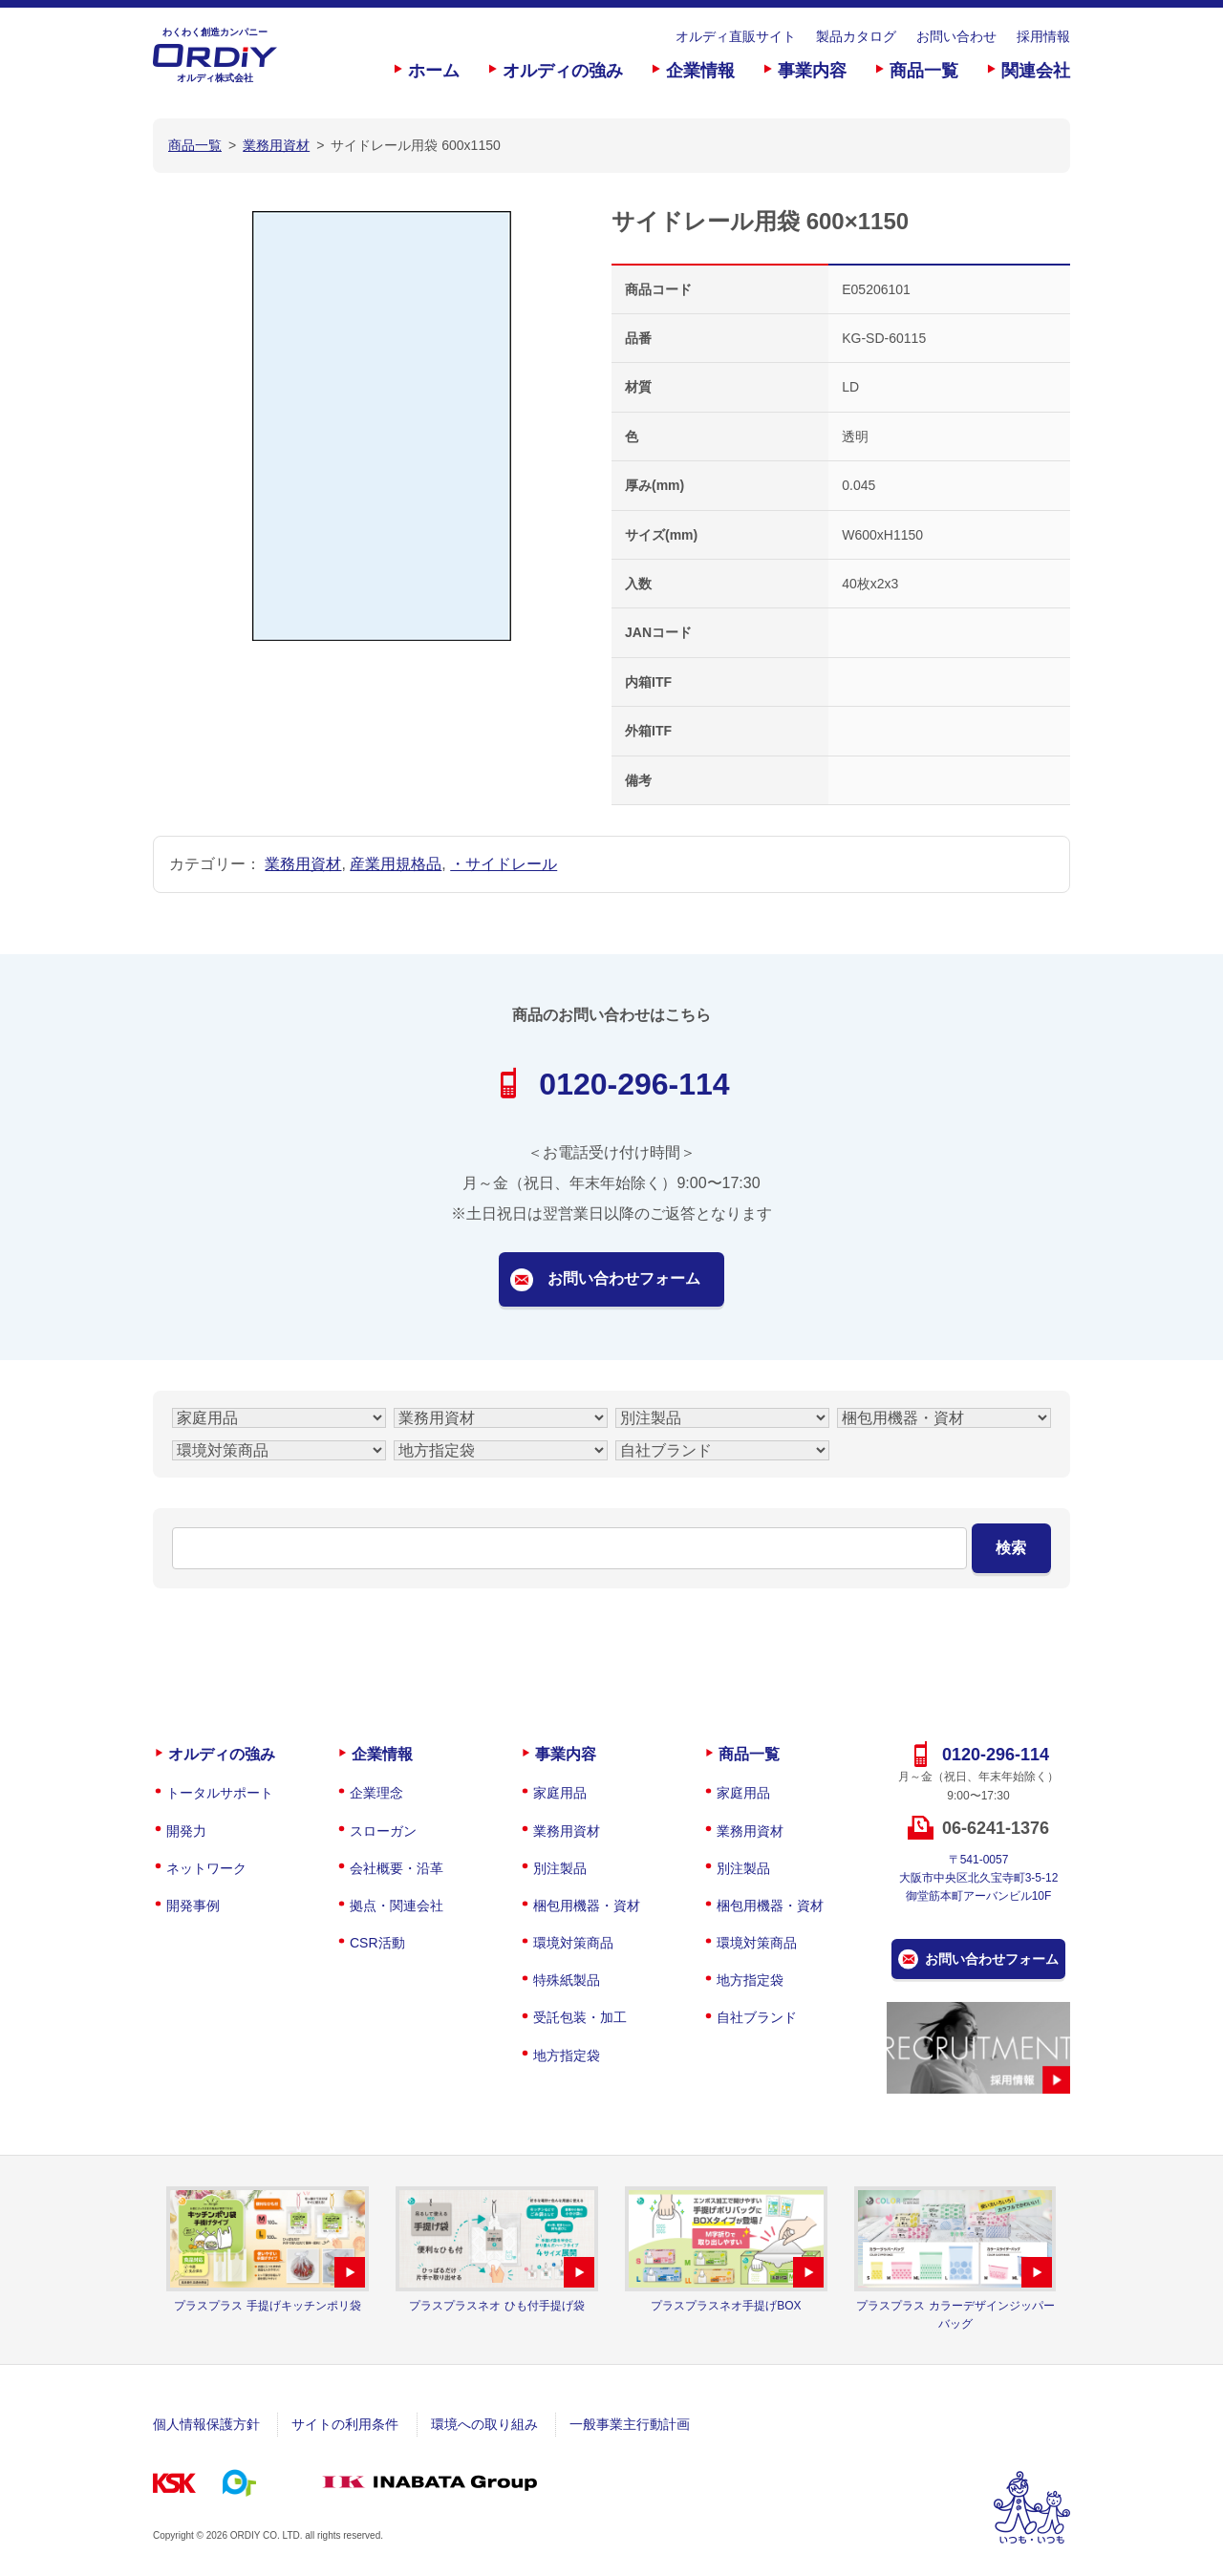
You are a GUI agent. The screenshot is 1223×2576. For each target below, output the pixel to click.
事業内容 (812, 70)
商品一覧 (924, 70)
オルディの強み (563, 70)
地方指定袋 (566, 2055)
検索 (1011, 1548)
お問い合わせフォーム (623, 1278)
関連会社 (1035, 70)
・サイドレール (503, 864)
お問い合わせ (956, 36)
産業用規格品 (395, 864)
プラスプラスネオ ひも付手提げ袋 (496, 2305)
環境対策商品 (573, 1942)
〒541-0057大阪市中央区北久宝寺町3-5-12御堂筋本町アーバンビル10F (979, 1878)
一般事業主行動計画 (629, 2424)
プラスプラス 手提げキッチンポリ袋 (267, 2305)
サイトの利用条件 (344, 2424)
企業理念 (376, 1792)
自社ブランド (757, 2017)
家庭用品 (560, 1792)
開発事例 (193, 1905)
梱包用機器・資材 (586, 1905)
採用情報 (1043, 36)
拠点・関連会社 (396, 1905)
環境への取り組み (484, 2424)
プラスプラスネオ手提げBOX (726, 2305)
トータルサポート (219, 1792)
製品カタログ (856, 36)
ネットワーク (206, 1868)
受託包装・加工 (580, 2017)
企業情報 (700, 70)
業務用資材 (303, 864)
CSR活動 (377, 1942)
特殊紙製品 (566, 1980)
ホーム (434, 70)
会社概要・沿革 (396, 1868)
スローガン (383, 1831)
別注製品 (560, 1868)
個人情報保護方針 (206, 2424)
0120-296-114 (634, 1084)
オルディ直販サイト (736, 36)
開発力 (186, 1831)
